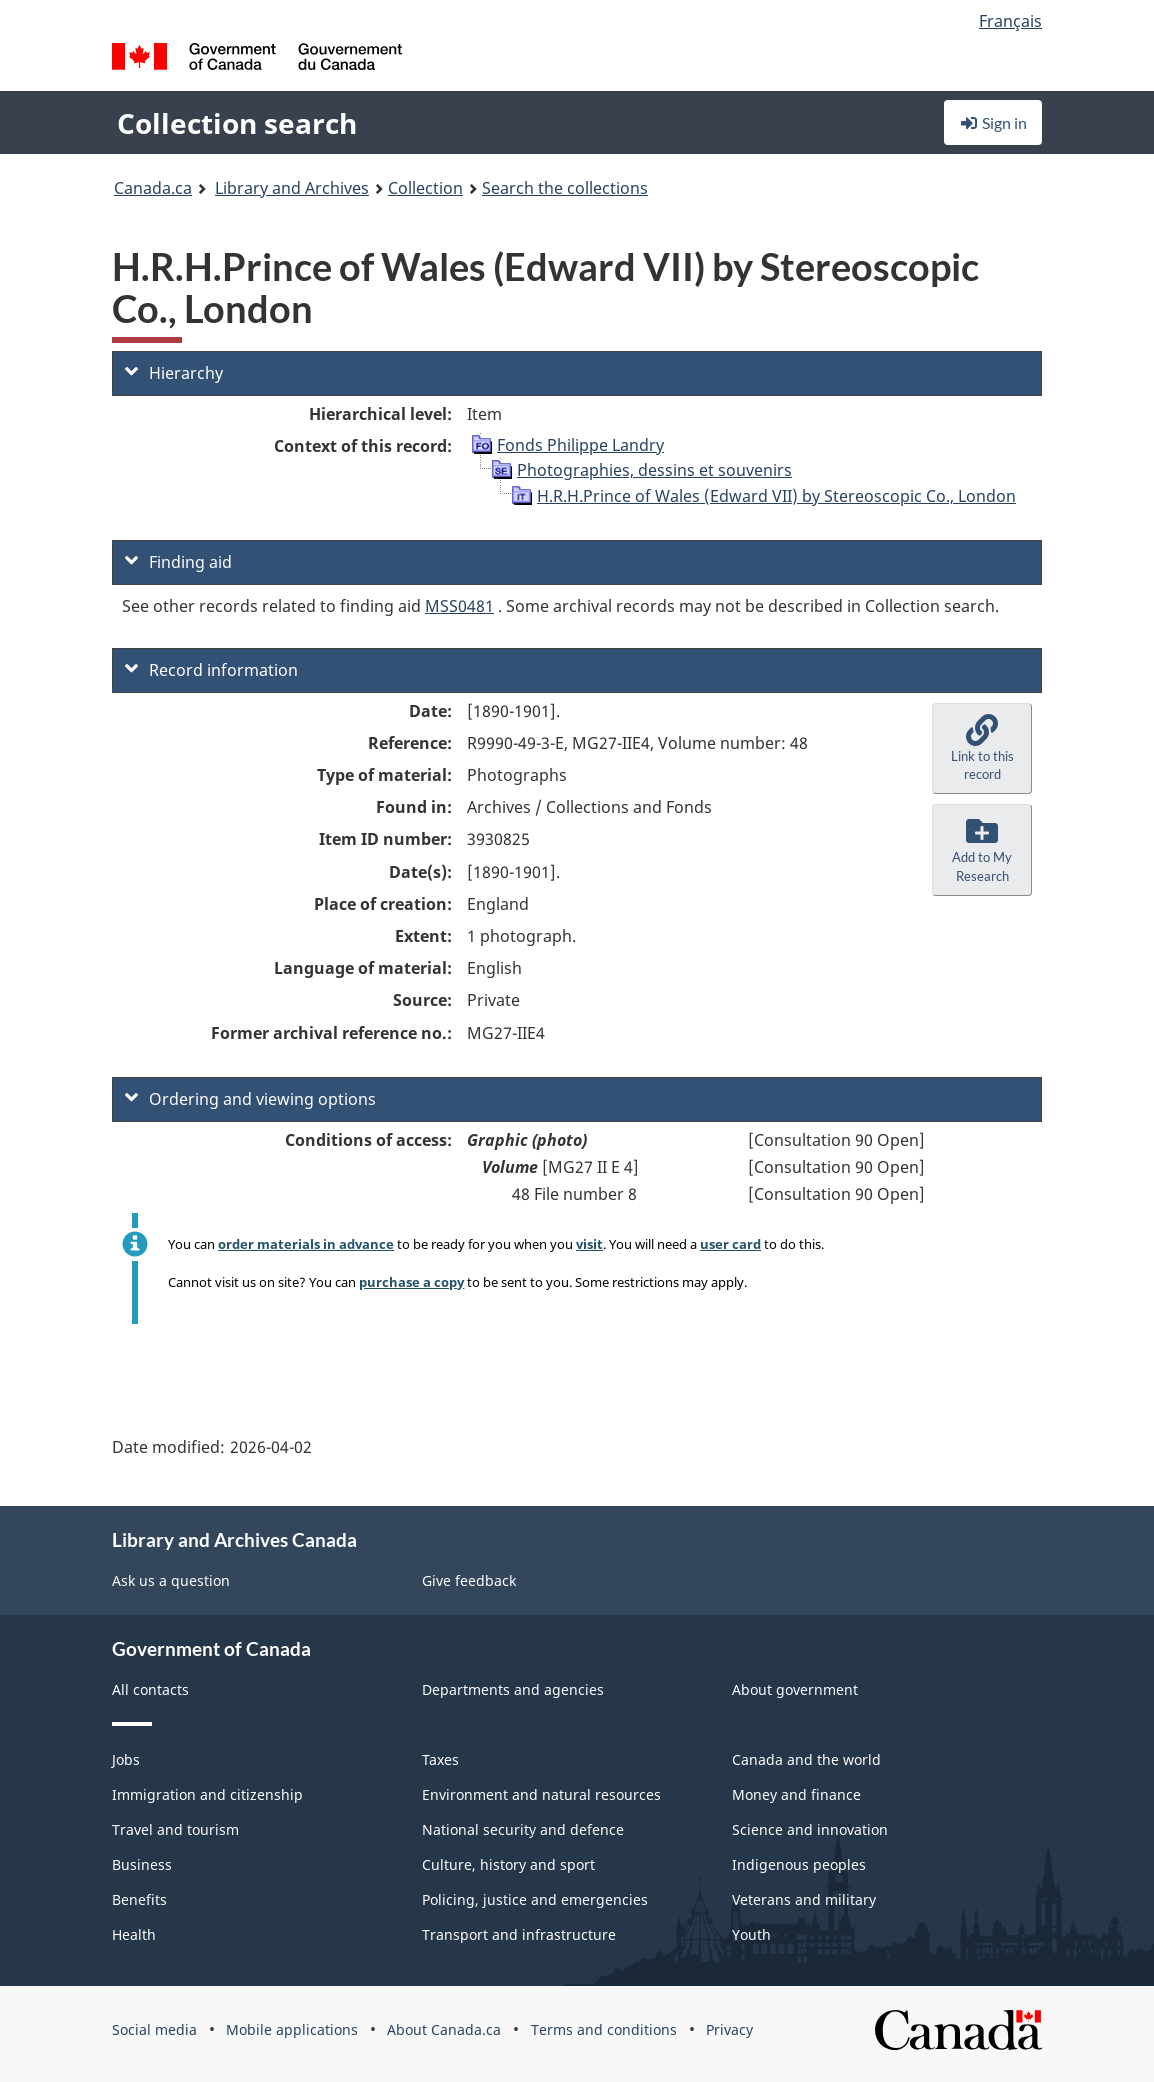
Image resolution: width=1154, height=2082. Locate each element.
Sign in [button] (993, 122)
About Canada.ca (444, 2029)
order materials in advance (306, 1244)
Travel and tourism (175, 1829)
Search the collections (565, 188)
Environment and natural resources (541, 1794)
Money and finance (796, 1794)
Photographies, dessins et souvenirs (654, 470)
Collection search (237, 123)
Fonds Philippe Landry (580, 445)
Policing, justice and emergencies (535, 1899)
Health (134, 1934)
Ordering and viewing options (250, 1099)
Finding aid (178, 562)
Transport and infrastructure (519, 1934)
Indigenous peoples (799, 1864)
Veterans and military (804, 1899)
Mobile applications (292, 2029)
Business (142, 1864)
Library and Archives (292, 188)
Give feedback (469, 1580)
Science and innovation (810, 1829)
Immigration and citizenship (207, 1794)
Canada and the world (806, 1759)
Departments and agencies (513, 1689)
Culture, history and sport (508, 1864)
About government (795, 1689)
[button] (982, 749)
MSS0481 (459, 606)
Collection (425, 188)
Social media (154, 2029)
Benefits (139, 1899)
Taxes (440, 1759)
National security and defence (523, 1829)
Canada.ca (153, 188)
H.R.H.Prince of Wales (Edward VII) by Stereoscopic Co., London (776, 496)
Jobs (126, 1759)
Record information (211, 670)
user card (730, 1244)
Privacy (729, 2029)
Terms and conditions (604, 2029)
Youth (751, 1934)
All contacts (150, 1689)
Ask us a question (171, 1580)
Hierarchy (174, 373)
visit (589, 1244)
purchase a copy (411, 1282)
